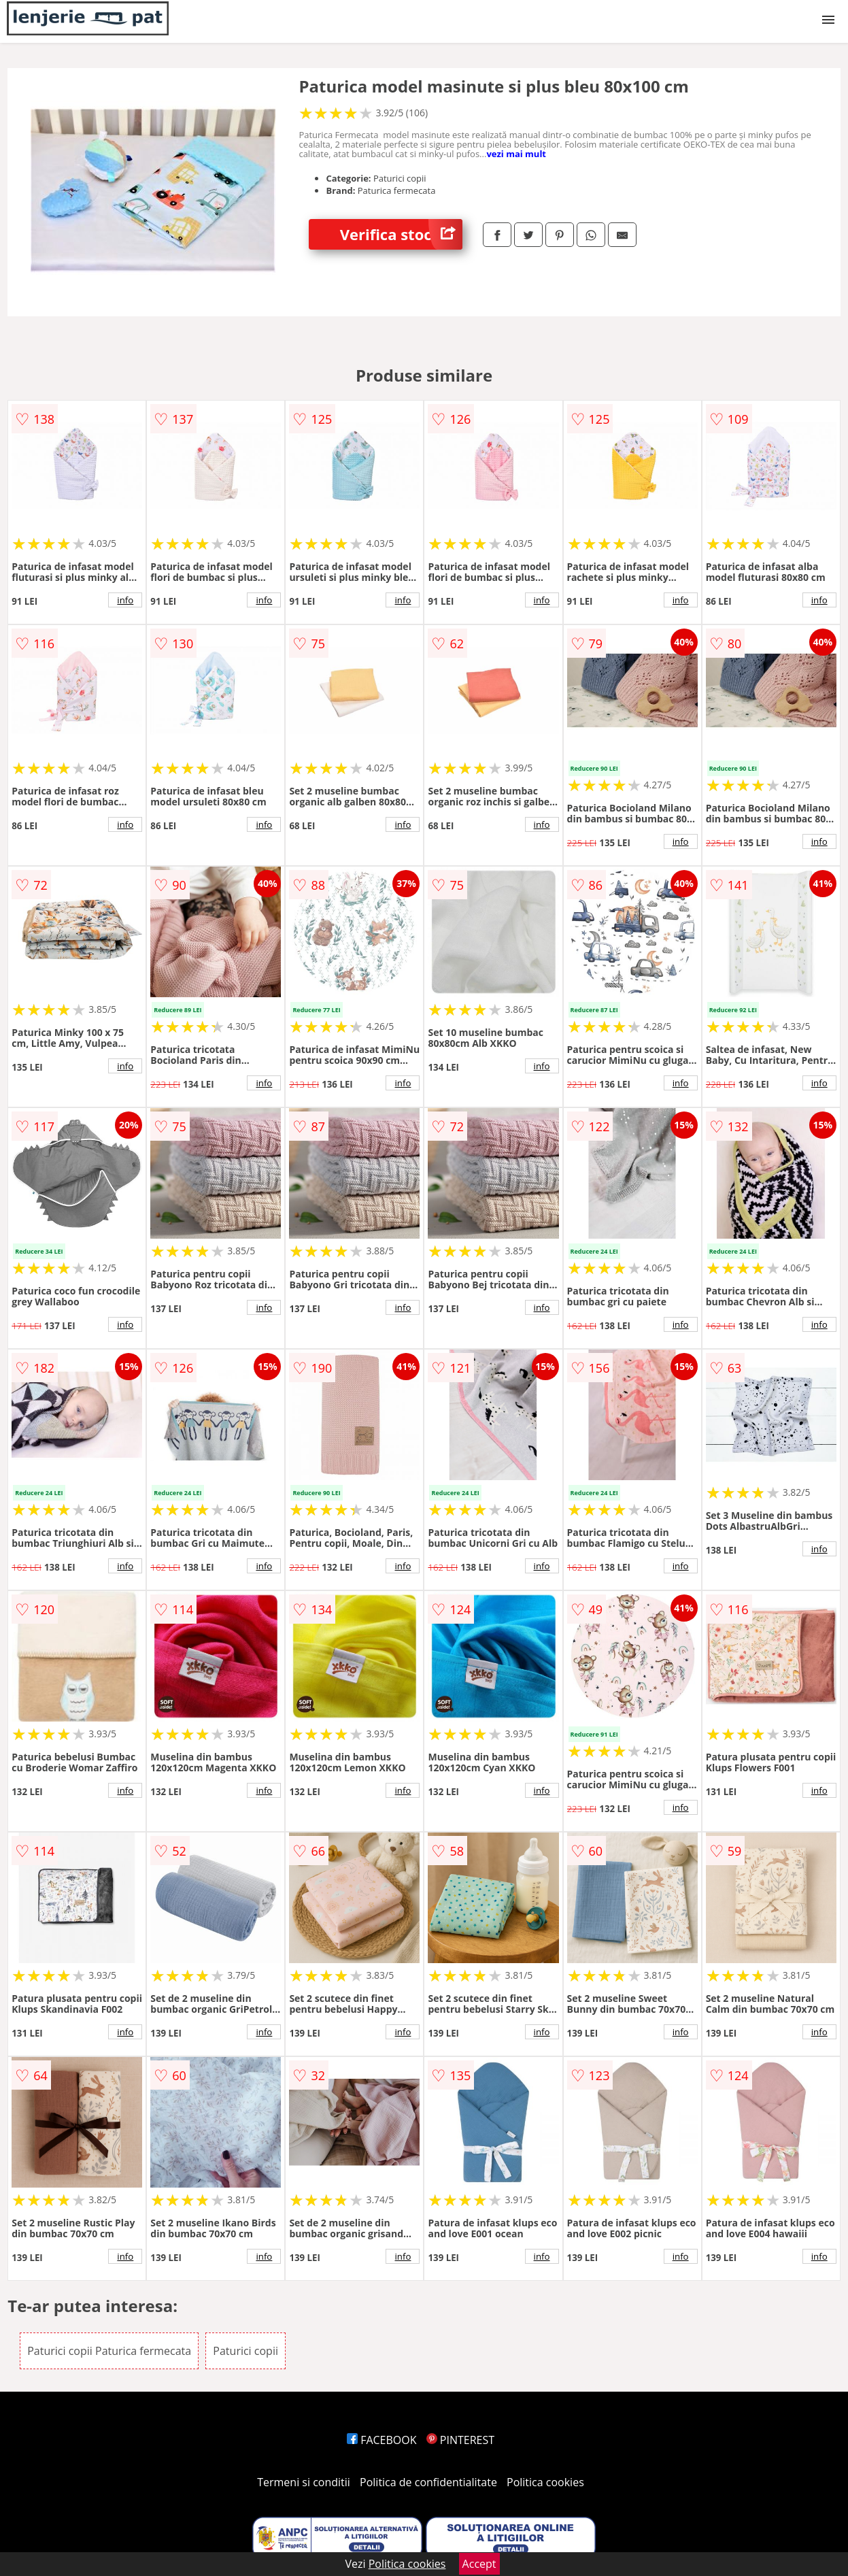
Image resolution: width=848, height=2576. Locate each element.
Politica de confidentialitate (428, 2482)
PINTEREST (460, 2439)
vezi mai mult (516, 154)
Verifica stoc (401, 234)
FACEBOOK (382, 2439)
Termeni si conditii (303, 2482)
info (125, 600)
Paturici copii (245, 2350)
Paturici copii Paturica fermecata (109, 2350)
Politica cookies (545, 2482)
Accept (479, 2563)
